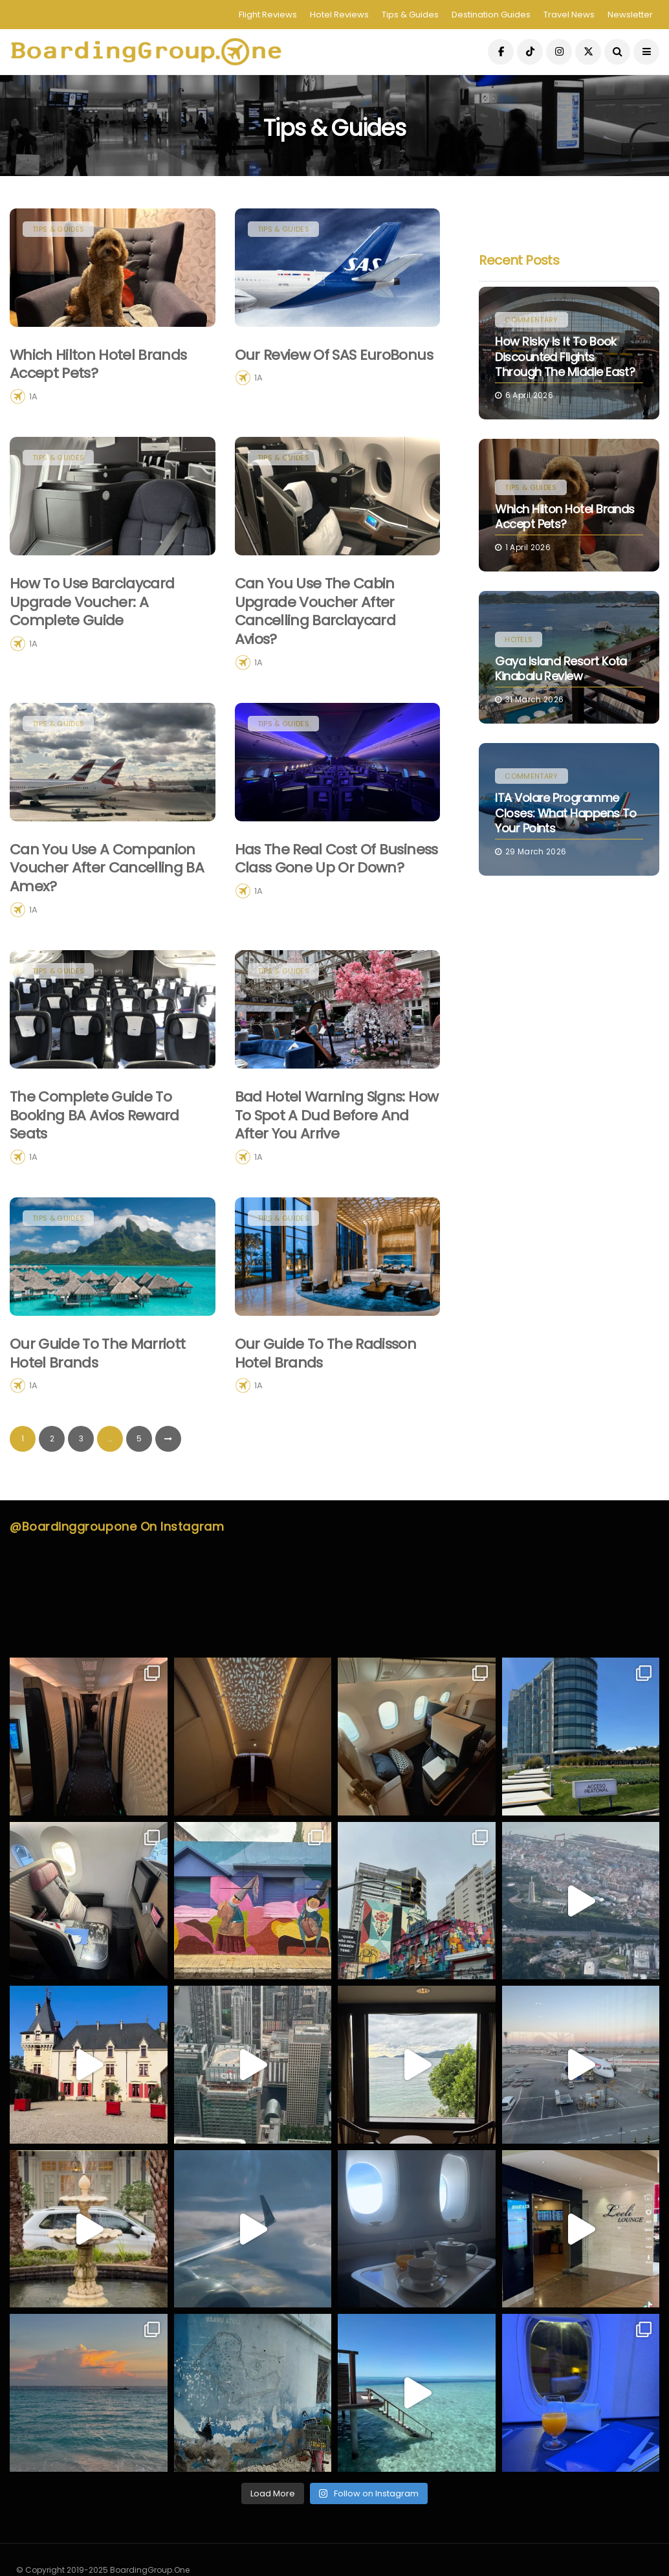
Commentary (531, 320)
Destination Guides (491, 14)
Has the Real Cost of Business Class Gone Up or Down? (336, 921)
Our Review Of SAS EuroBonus (334, 355)
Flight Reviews (268, 14)
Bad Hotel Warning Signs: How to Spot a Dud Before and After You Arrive (337, 1177)
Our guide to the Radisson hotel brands (326, 1416)
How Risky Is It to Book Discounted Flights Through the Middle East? (565, 356)
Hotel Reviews (339, 14)
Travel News (569, 14)
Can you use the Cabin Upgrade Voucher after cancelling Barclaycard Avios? (315, 675)
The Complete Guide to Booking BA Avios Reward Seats (94, 1177)
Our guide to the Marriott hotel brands (98, 1416)
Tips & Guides (410, 14)
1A (33, 396)
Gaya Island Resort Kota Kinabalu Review (561, 668)
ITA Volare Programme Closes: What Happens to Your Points (566, 813)
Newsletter (630, 14)
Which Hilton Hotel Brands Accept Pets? (98, 364)
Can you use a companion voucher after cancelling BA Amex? (107, 930)
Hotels (518, 639)
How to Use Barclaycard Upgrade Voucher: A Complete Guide (92, 665)
